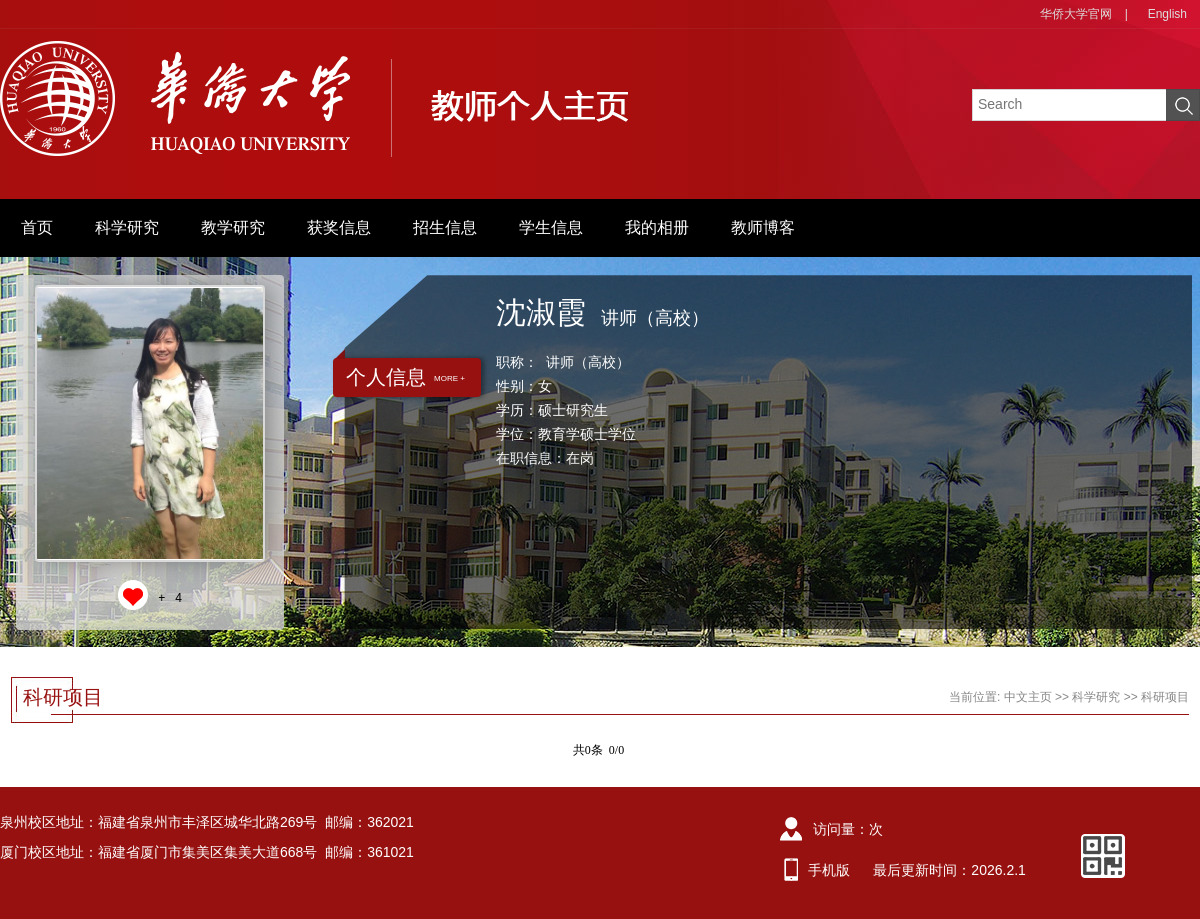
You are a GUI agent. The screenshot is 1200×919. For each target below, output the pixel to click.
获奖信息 (339, 227)
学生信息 (551, 227)
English (1167, 14)
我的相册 (657, 227)
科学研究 (127, 227)
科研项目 (1165, 697)
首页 (37, 227)
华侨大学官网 (1076, 14)
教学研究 (233, 227)
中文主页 (1028, 697)
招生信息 (445, 227)
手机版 (829, 870)
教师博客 (763, 227)
